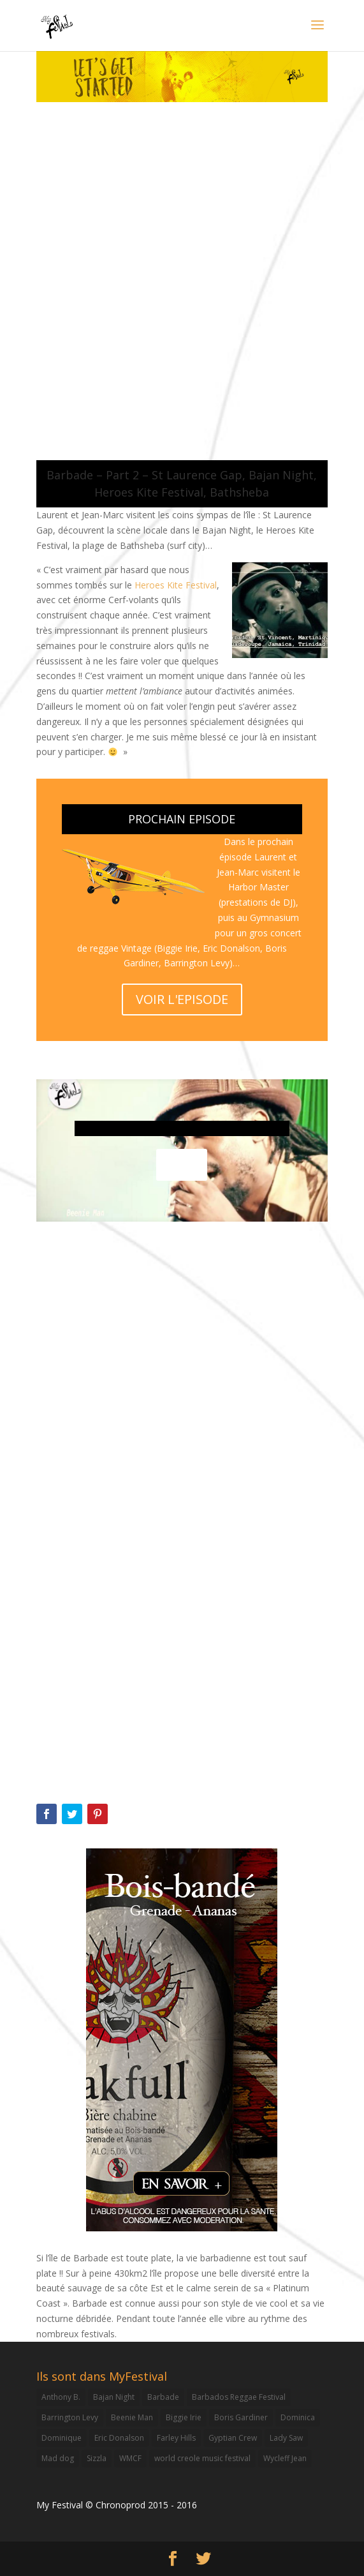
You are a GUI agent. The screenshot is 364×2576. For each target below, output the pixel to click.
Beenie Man (132, 2417)
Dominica (297, 2417)
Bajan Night (114, 2397)
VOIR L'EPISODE (182, 999)
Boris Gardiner (241, 2417)
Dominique (61, 2437)
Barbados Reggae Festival (239, 2397)
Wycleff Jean (285, 2458)
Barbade (163, 2397)
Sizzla (96, 2458)
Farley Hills (176, 2437)
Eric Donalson (119, 2437)
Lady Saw (286, 2437)
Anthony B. (60, 2397)
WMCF (130, 2458)
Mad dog (57, 2458)
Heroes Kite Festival (176, 585)
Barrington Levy (69, 2417)
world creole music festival (202, 2458)
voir (181, 1164)
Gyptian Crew (232, 2437)
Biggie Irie (183, 2417)
